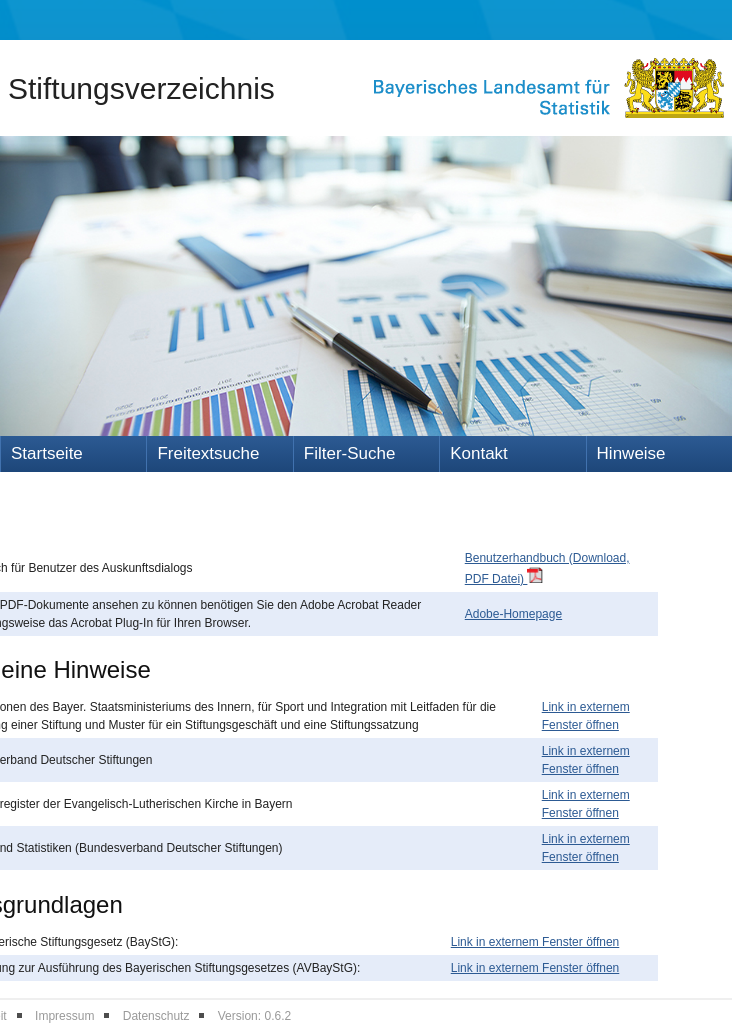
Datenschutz (156, 1016)
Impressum (64, 1016)
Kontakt (479, 453)
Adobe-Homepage (513, 614)
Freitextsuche (208, 453)
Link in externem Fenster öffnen (535, 942)
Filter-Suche (350, 453)
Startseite (47, 453)
